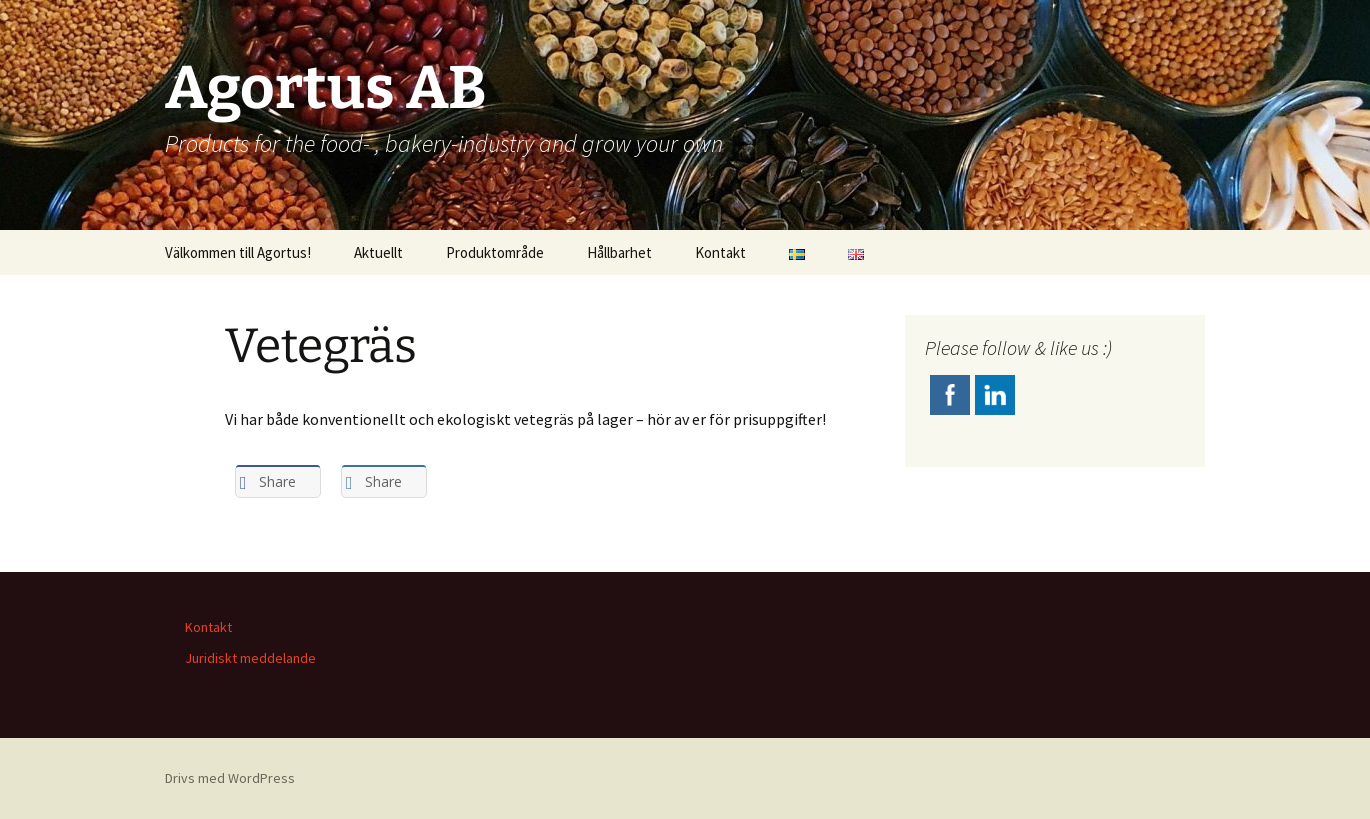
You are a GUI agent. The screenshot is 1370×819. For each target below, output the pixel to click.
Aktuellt (378, 252)
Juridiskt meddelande (250, 658)
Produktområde (495, 252)
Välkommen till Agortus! (238, 252)
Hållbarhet (619, 252)
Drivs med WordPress (230, 778)
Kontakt (720, 252)
